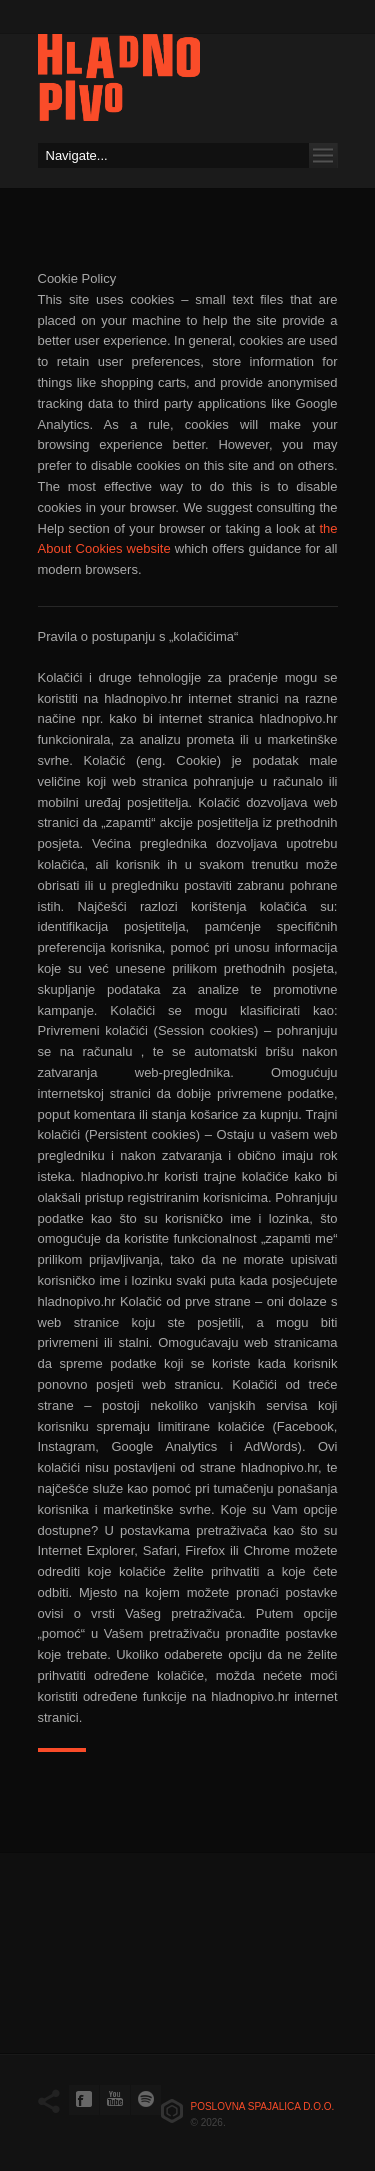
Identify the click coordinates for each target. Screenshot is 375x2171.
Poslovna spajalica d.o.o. (263, 2106)
